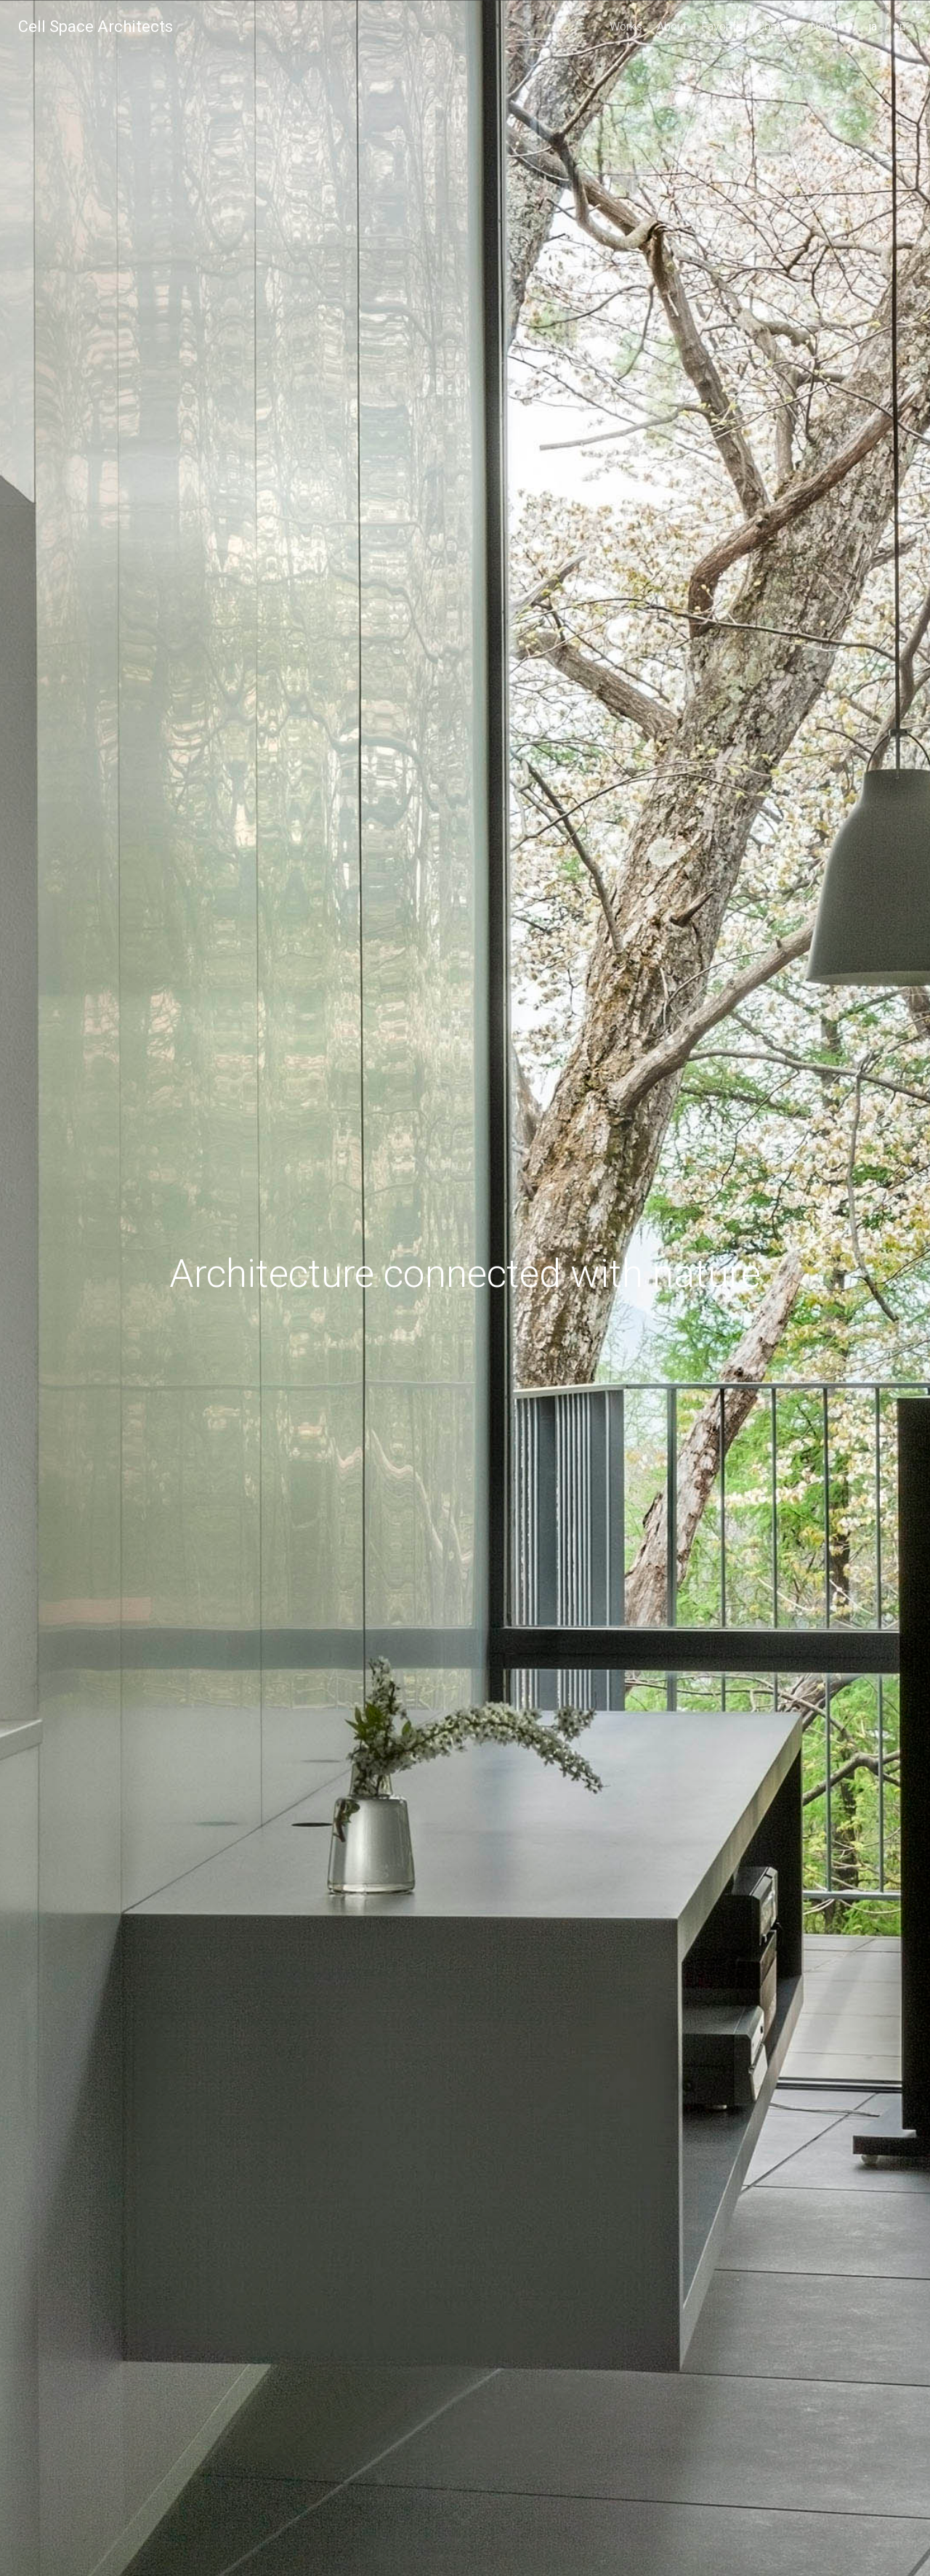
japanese (876, 46)
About (672, 26)
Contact (776, 26)
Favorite (722, 26)
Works (626, 26)
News (825, 26)
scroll (465, 2529)
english (900, 46)
